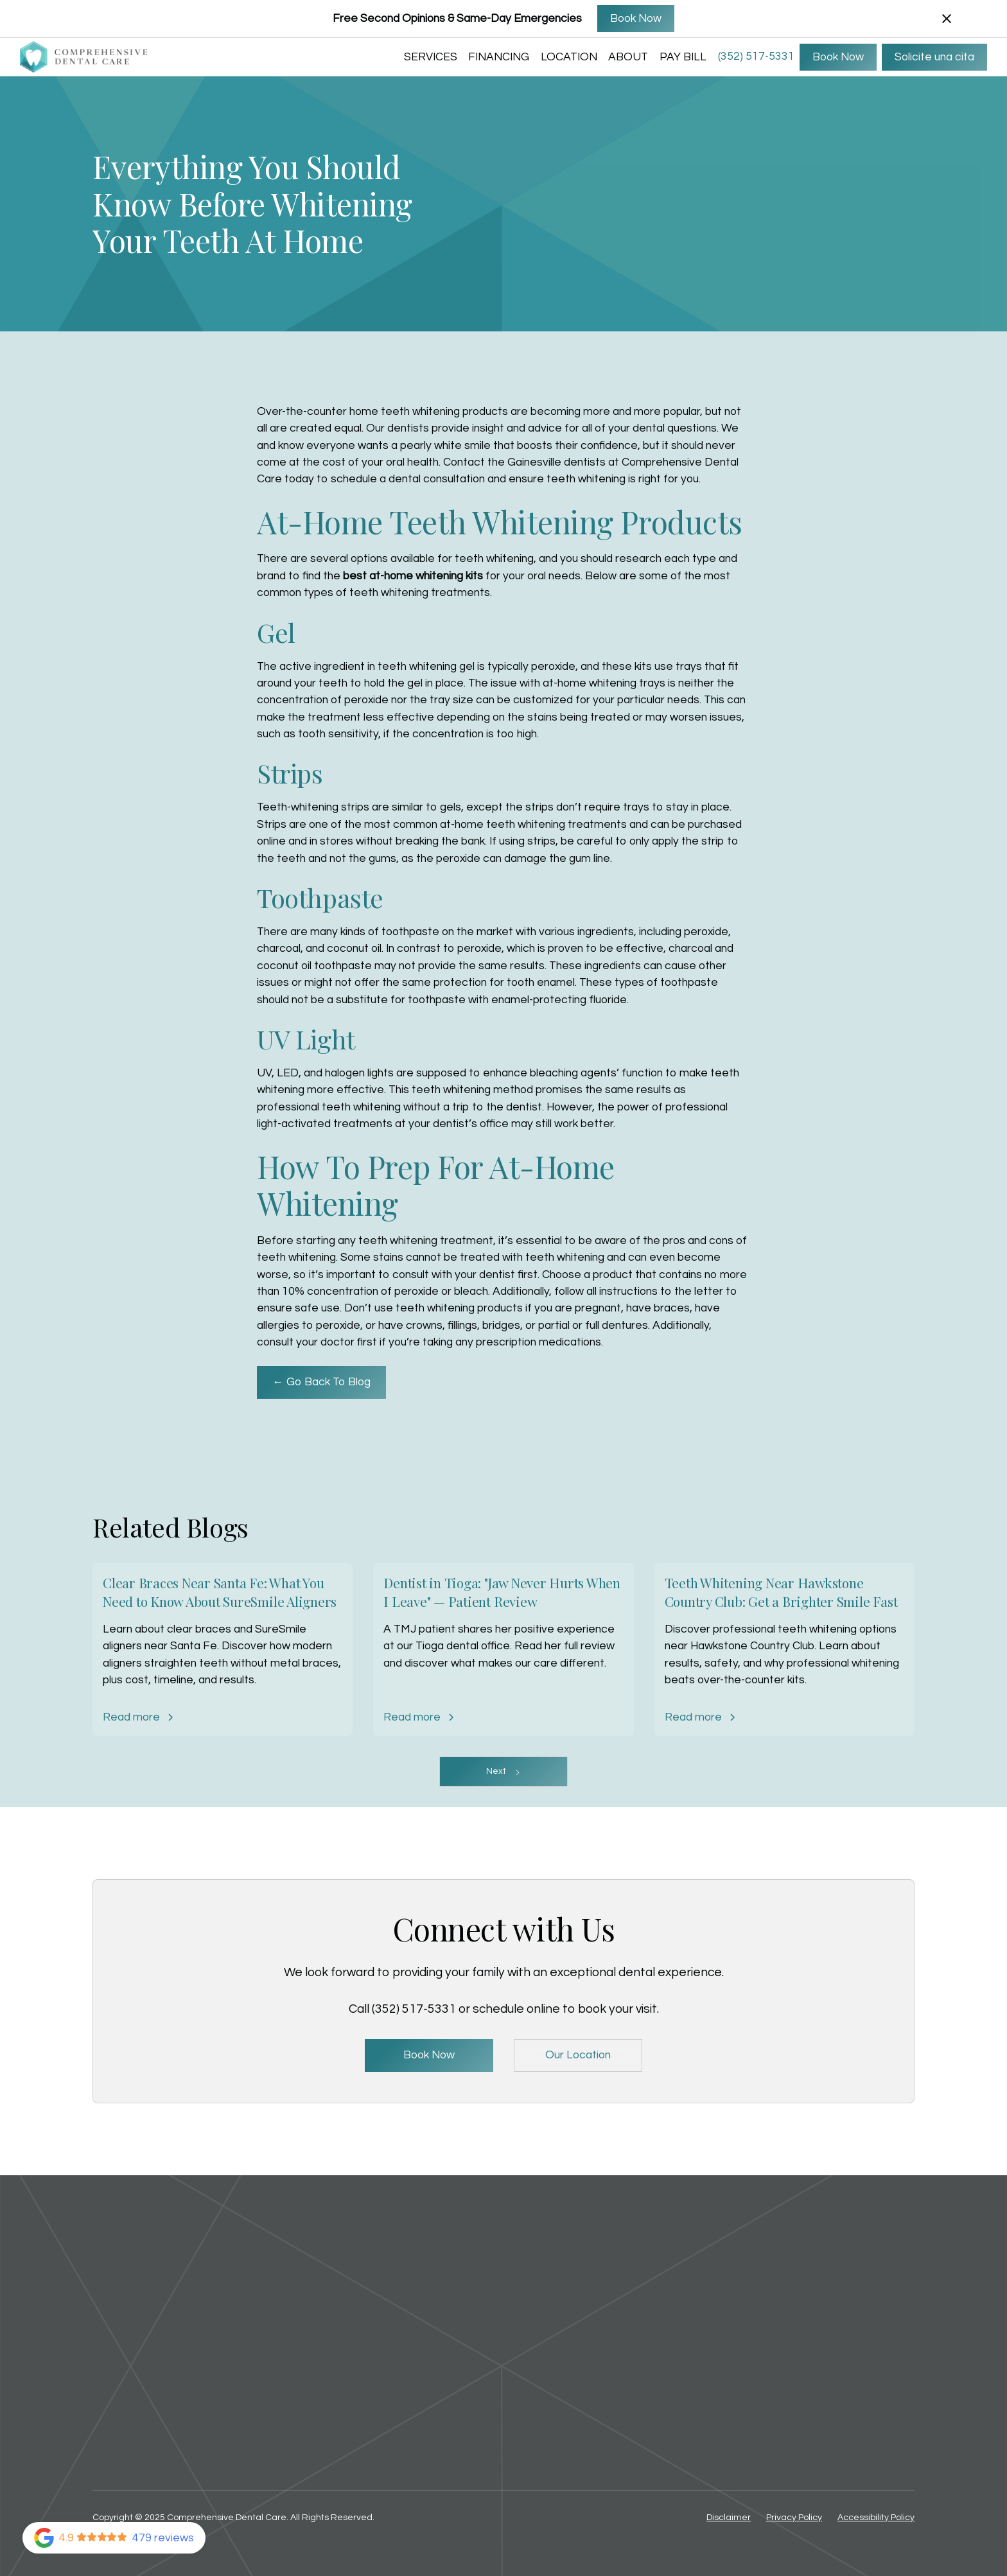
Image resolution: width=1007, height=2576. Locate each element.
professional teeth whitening (329, 1107)
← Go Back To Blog (321, 1382)
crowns (424, 1325)
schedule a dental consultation (408, 479)
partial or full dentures (593, 1325)
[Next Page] (503, 1772)
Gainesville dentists (556, 462)
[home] (84, 57)
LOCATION (569, 57)
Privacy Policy (794, 2517)
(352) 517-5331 (756, 56)
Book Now (635, 18)
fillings (462, 1325)
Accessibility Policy (876, 2517)
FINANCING (498, 57)
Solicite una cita (934, 57)
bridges (501, 1325)
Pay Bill (683, 57)
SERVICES (430, 57)
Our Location (578, 2055)
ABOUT (628, 57)
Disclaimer (728, 2517)
